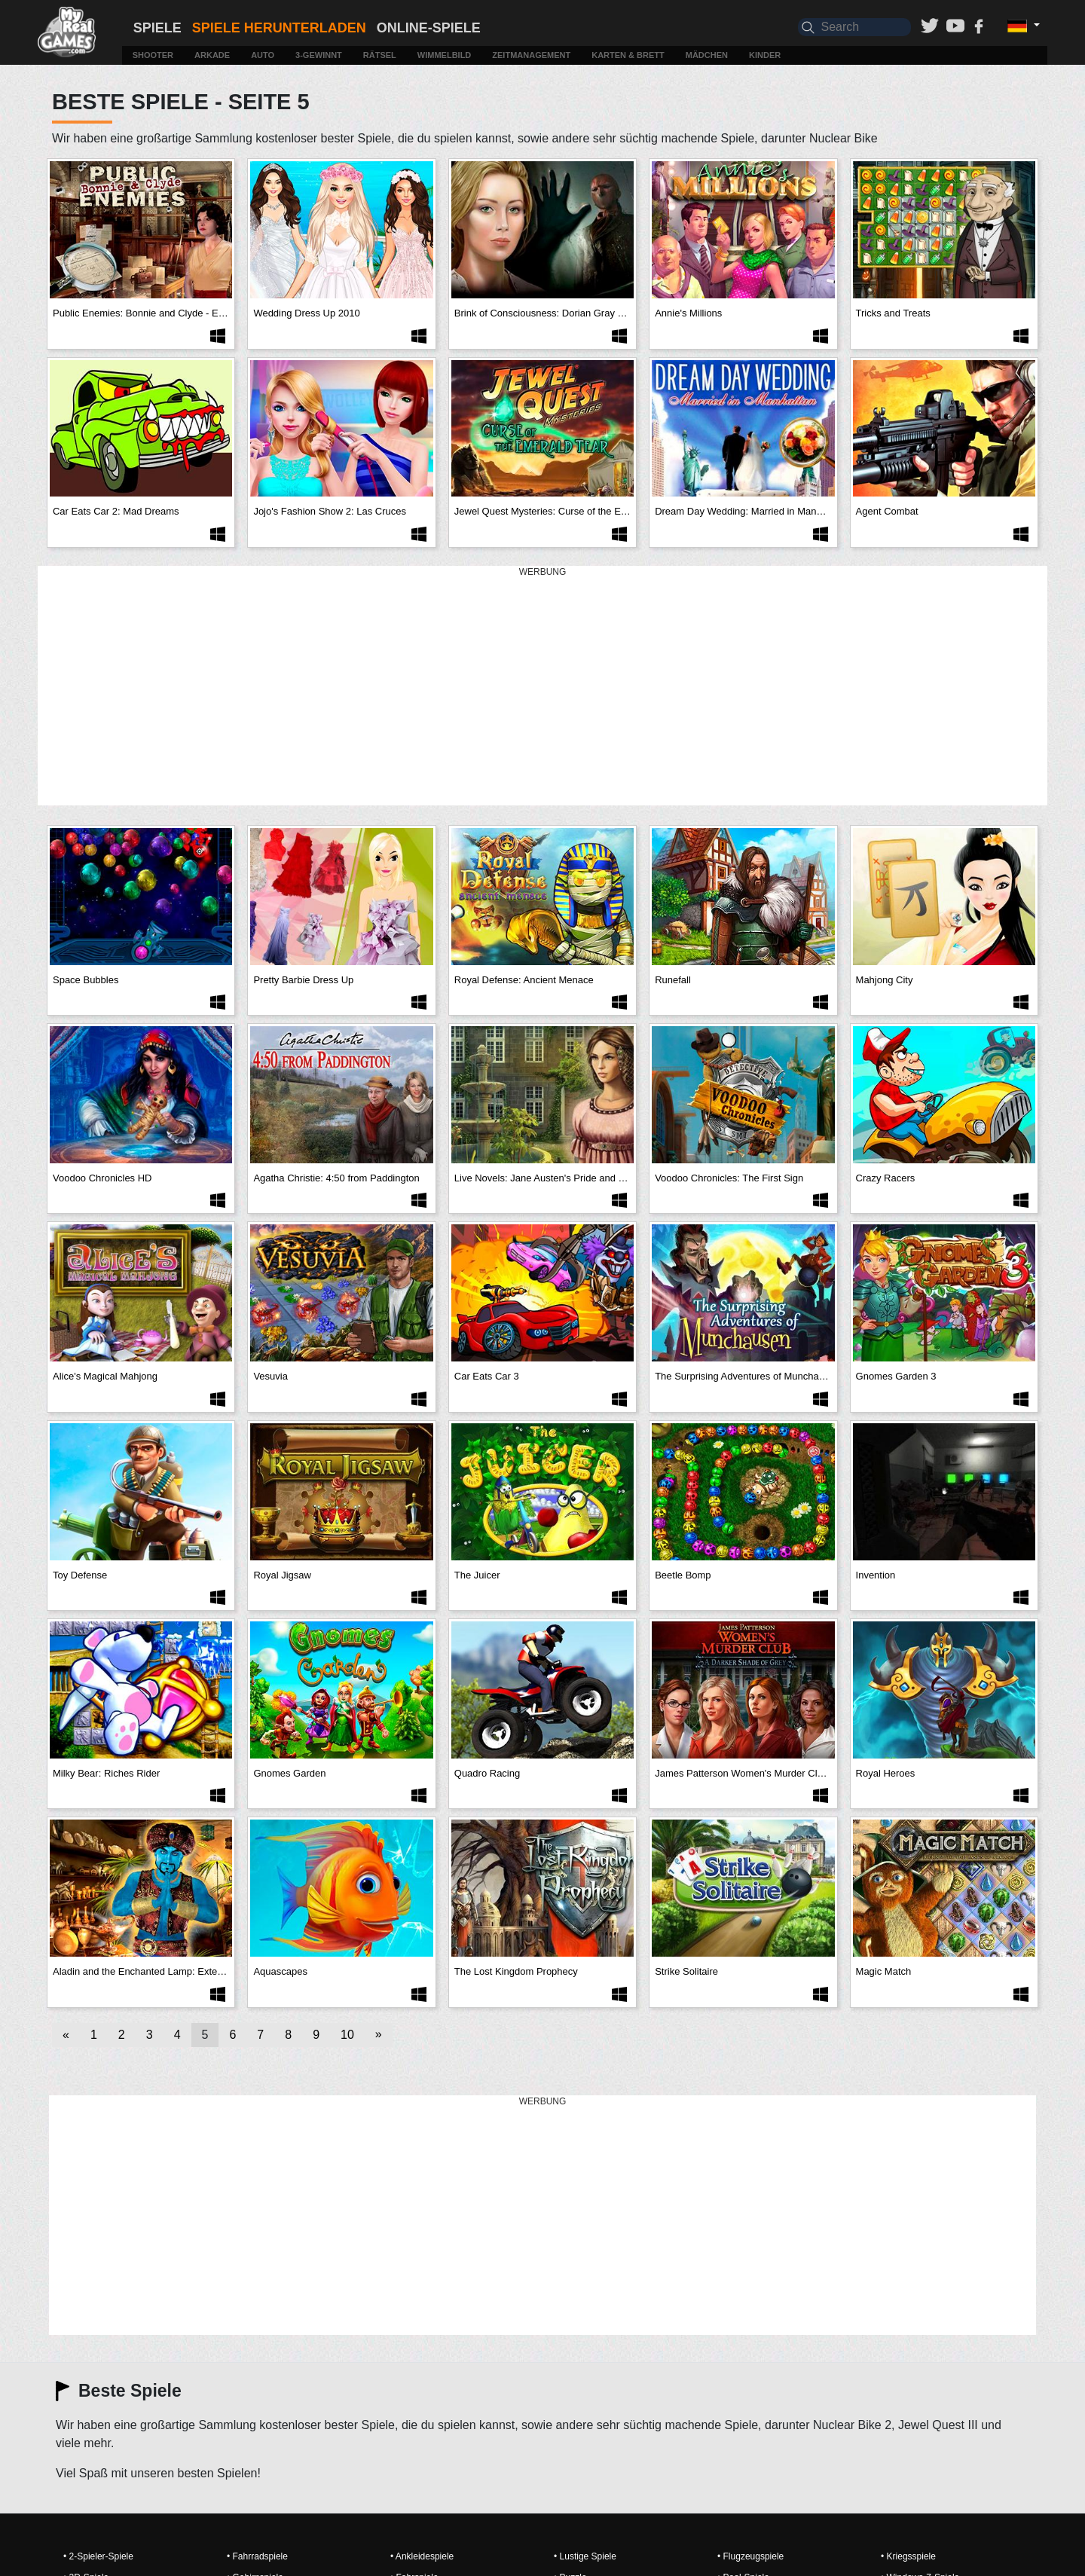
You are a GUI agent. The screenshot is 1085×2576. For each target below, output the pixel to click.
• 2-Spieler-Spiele (98, 2556)
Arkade (212, 55)
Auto (262, 55)
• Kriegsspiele (908, 2556)
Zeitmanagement (531, 55)
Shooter (153, 55)
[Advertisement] (542, 686)
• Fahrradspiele (257, 2556)
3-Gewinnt (318, 55)
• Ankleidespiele (422, 2556)
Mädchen (707, 55)
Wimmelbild (444, 55)
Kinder (765, 55)
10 (347, 2034)
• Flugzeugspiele (750, 2556)
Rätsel (379, 55)
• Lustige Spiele (585, 2556)
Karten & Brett (628, 55)
